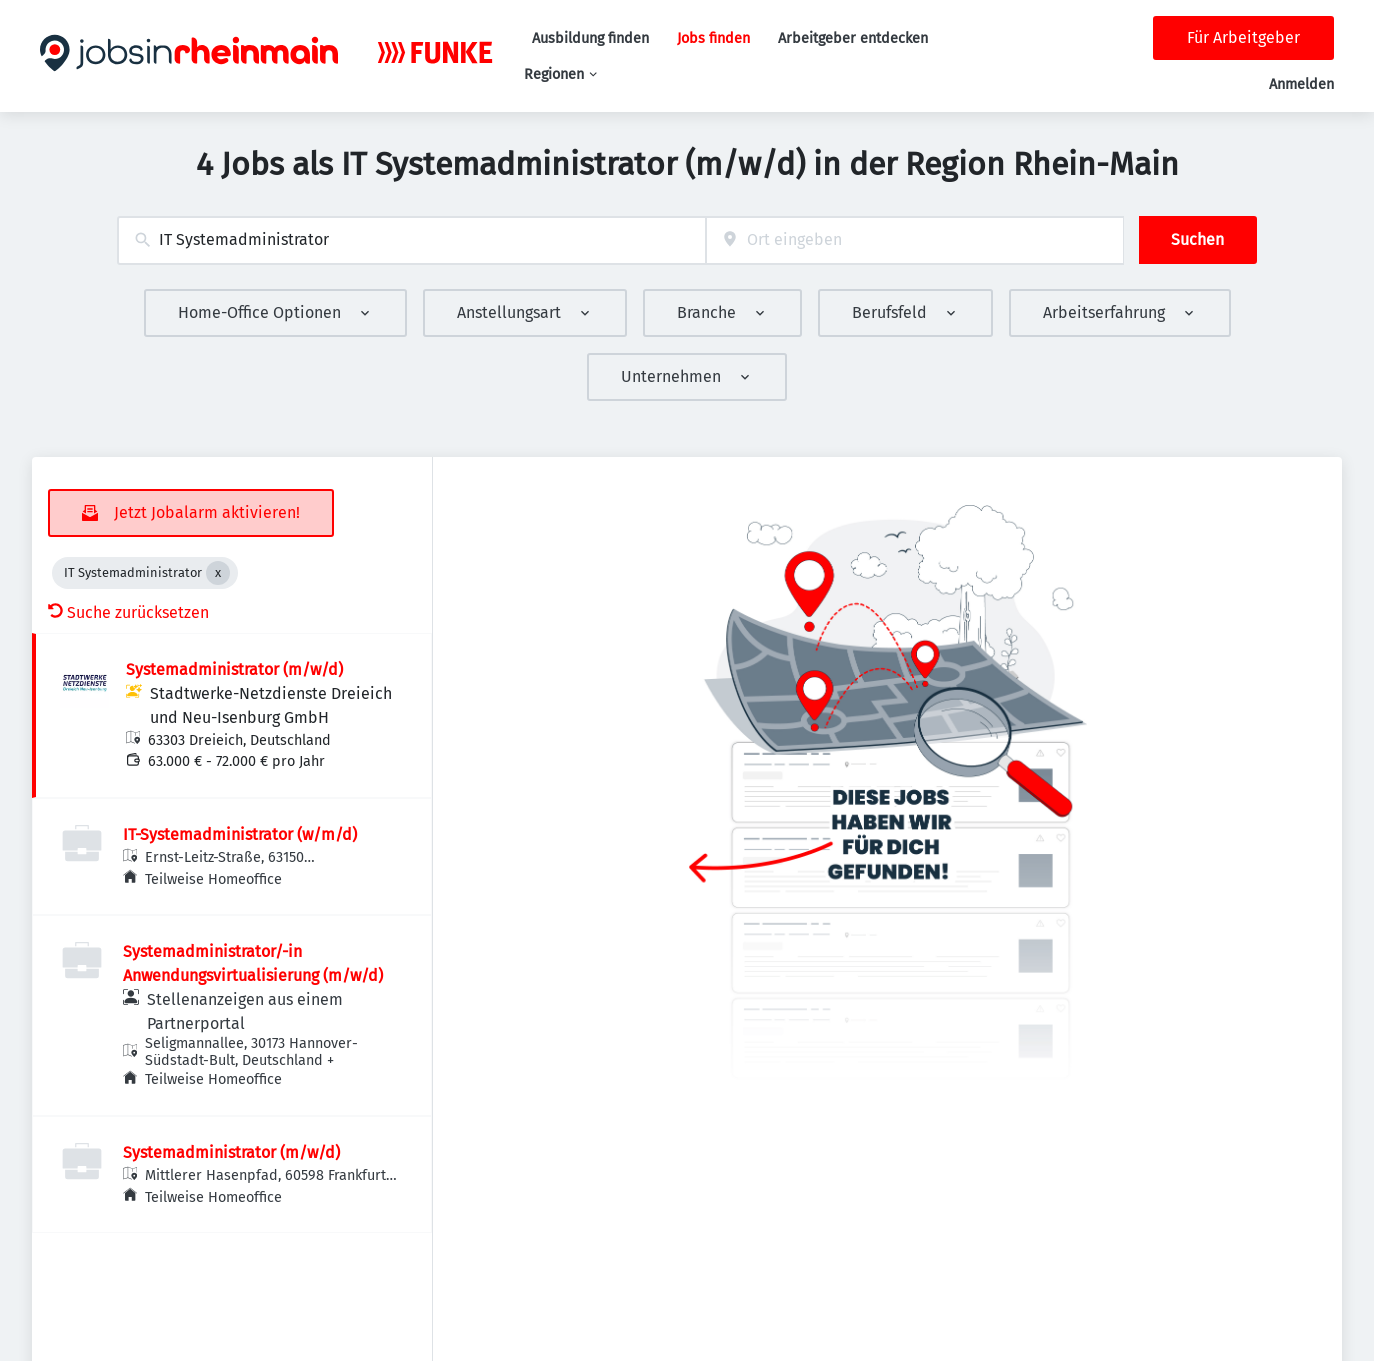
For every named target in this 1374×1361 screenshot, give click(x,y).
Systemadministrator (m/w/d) (234, 669)
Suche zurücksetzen (128, 612)
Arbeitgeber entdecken (853, 38)
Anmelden (1301, 84)
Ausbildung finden (590, 38)
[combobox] (411, 240)
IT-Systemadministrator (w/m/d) (240, 834)
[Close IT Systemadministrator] (218, 573)
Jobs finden (713, 38)
